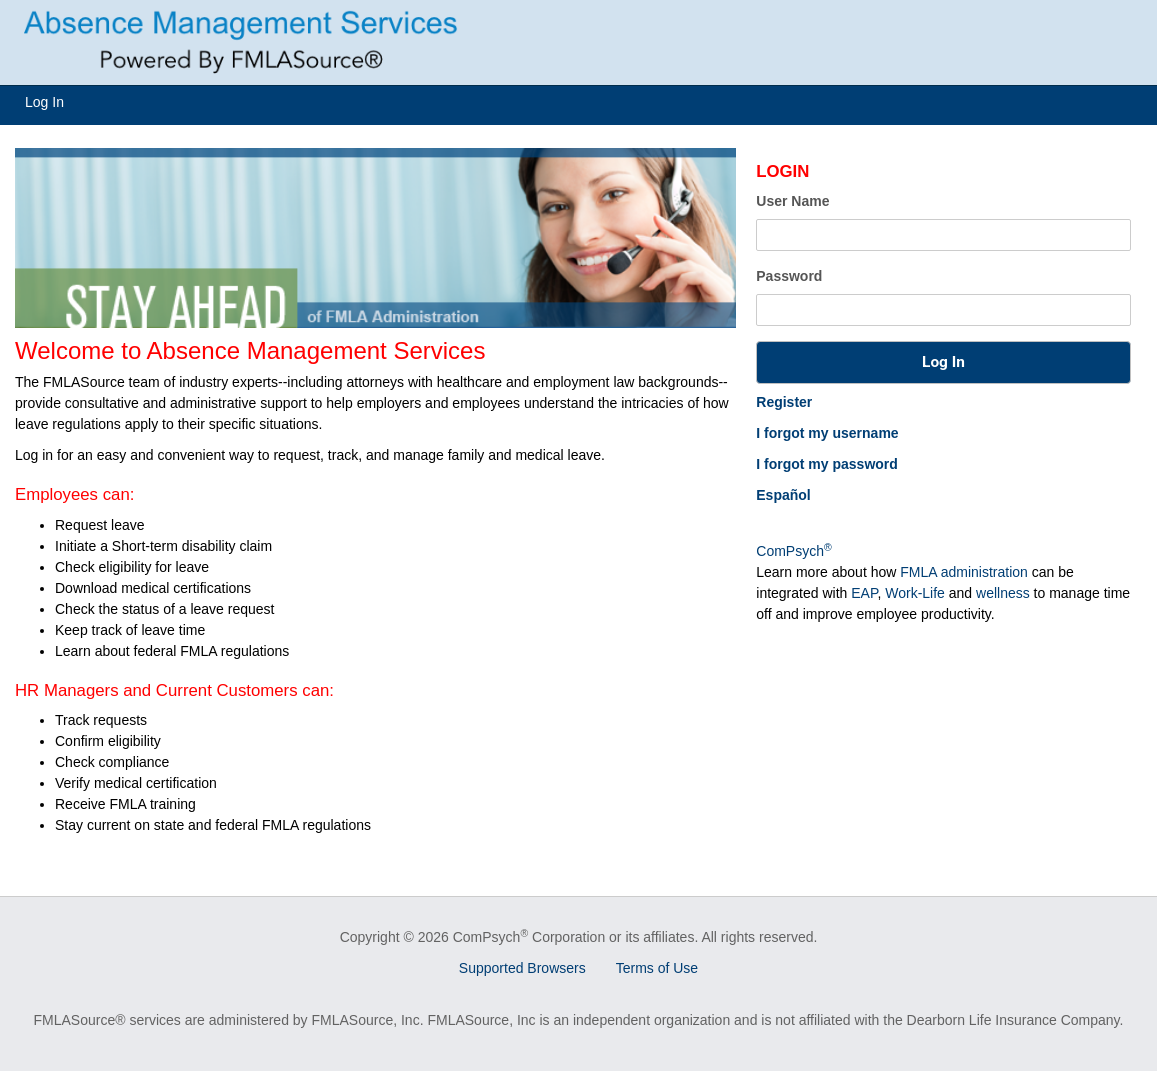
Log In (44, 102)
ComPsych (793, 551)
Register (784, 402)
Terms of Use (657, 968)
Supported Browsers (522, 968)
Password (789, 276)
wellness (1003, 593)
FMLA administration (964, 572)
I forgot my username (827, 433)
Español (783, 495)
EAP (864, 593)
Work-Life (915, 593)
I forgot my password (827, 464)
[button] (943, 362)
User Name (792, 201)
